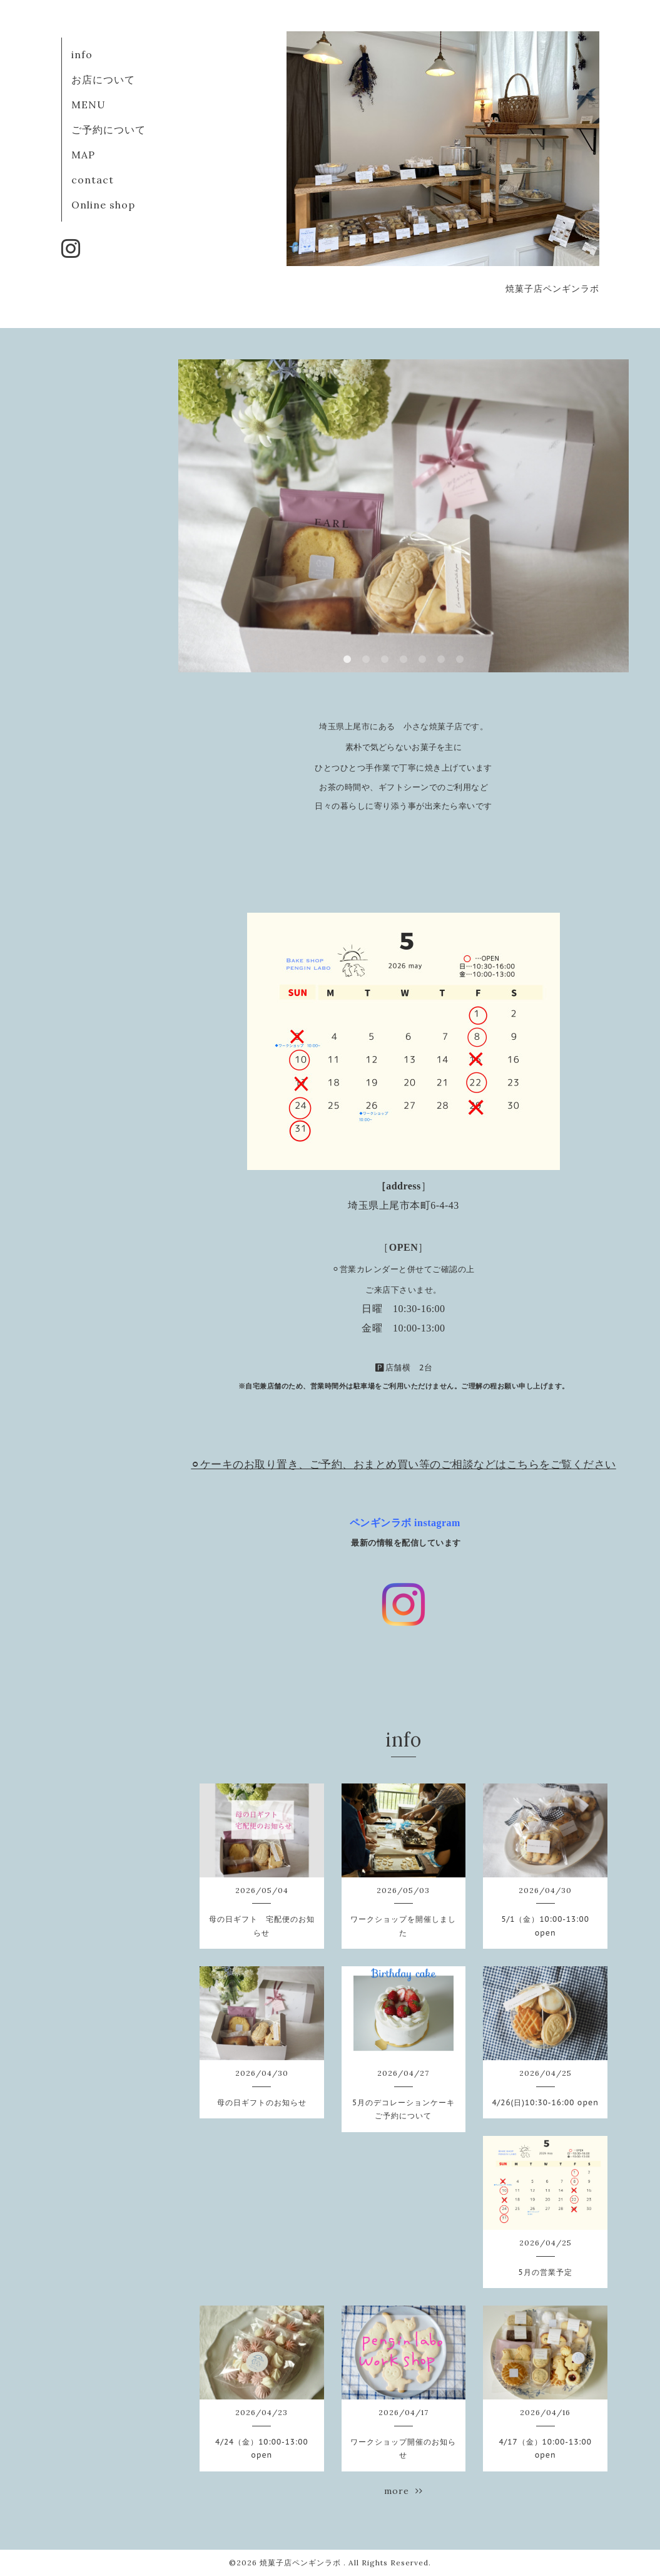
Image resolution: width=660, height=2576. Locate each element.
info (82, 54)
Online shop (103, 204)
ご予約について (108, 129)
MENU (88, 104)
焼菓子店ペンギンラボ (301, 2562)
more (403, 2490)
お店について (103, 79)
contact (92, 179)
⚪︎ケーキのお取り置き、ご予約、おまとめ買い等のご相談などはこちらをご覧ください (403, 1464)
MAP (83, 154)
